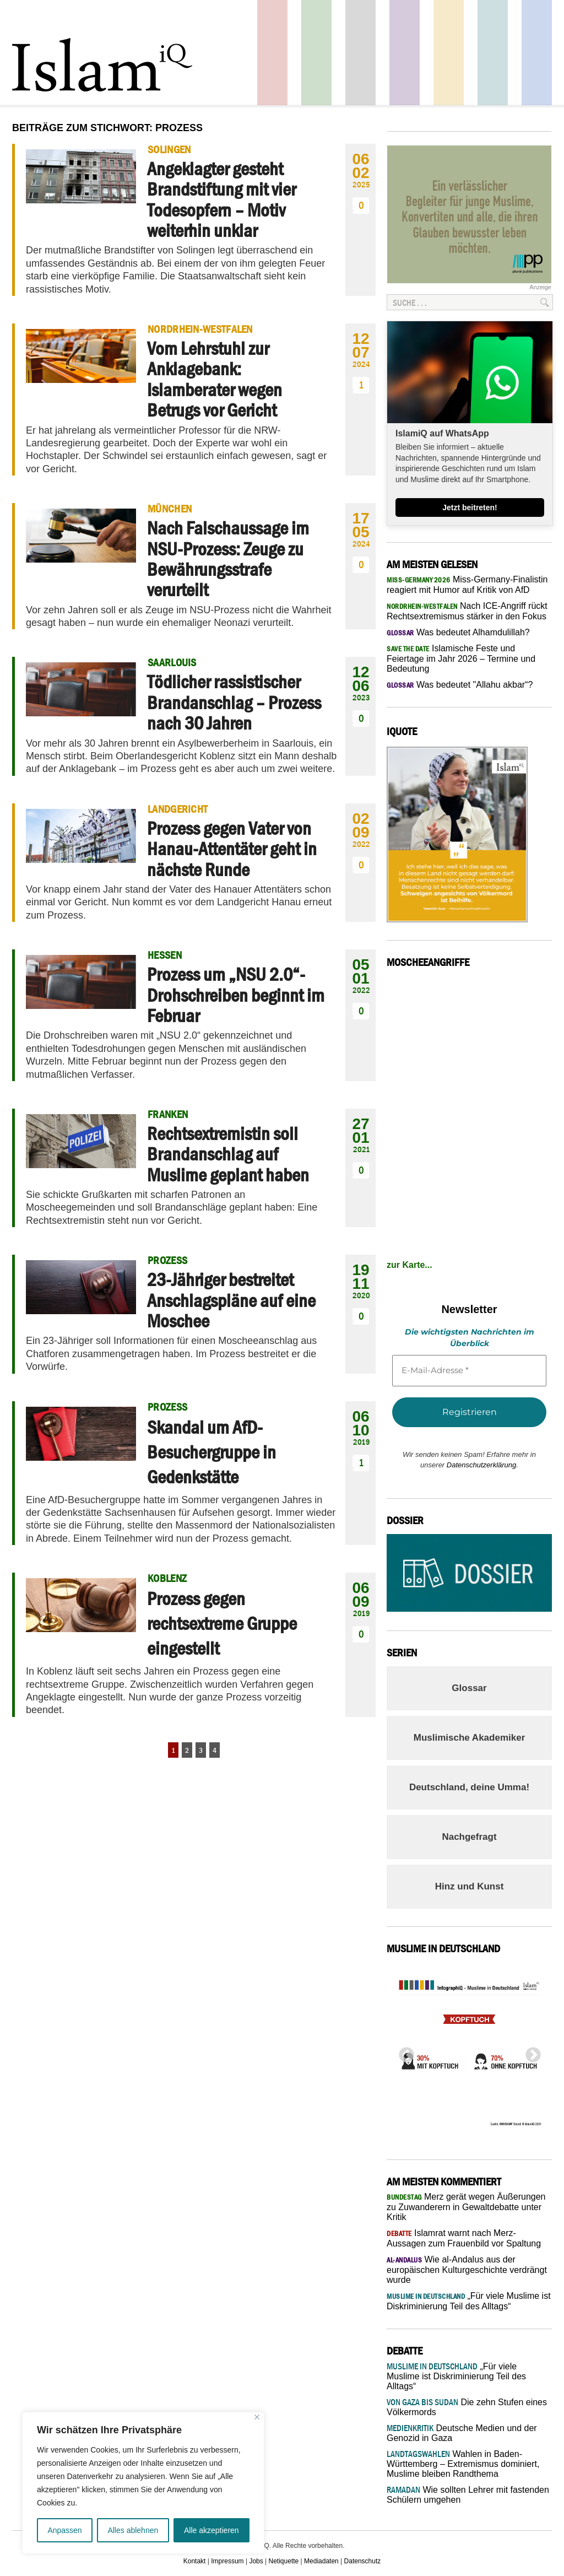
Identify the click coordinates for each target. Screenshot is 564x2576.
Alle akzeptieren (211, 2530)
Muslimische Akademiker (469, 1737)
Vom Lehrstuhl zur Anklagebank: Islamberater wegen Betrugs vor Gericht (214, 379)
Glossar (469, 1688)
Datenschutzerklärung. (482, 1465)
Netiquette (284, 2561)
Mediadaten (321, 2561)
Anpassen (64, 2530)
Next (529, 2051)
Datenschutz (362, 2561)
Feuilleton (404, 52)
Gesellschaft (316, 52)
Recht (448, 52)
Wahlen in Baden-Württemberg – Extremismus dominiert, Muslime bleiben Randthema (463, 2463)
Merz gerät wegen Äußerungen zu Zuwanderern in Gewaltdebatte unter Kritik (466, 2207)
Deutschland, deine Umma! (469, 1787)
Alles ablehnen (132, 2530)
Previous (403, 2051)
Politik (272, 52)
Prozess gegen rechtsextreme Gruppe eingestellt (222, 1623)
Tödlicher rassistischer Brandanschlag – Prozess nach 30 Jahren (234, 702)
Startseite (360, 52)
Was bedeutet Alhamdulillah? (458, 632)
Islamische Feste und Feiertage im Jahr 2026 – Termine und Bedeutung (461, 658)
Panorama (537, 52)
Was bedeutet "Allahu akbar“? (460, 684)
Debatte (493, 52)
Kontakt (194, 2561)
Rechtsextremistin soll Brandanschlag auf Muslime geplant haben (228, 1154)
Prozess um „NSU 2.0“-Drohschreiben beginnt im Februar (235, 995)
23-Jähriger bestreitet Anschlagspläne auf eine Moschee (231, 1300)
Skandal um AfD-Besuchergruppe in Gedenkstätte (211, 1452)
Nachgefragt (469, 1837)
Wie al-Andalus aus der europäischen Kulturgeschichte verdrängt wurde (467, 2270)
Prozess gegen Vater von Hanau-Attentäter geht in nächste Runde (232, 849)
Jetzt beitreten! (469, 507)
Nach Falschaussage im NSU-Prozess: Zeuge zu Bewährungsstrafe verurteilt (228, 558)
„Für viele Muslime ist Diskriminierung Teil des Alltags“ (456, 2376)
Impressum (227, 2561)
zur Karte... (409, 1265)
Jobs (256, 2561)
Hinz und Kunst (469, 1886)
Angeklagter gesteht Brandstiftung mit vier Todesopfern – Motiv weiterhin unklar (221, 199)
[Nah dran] (256, 2417)
